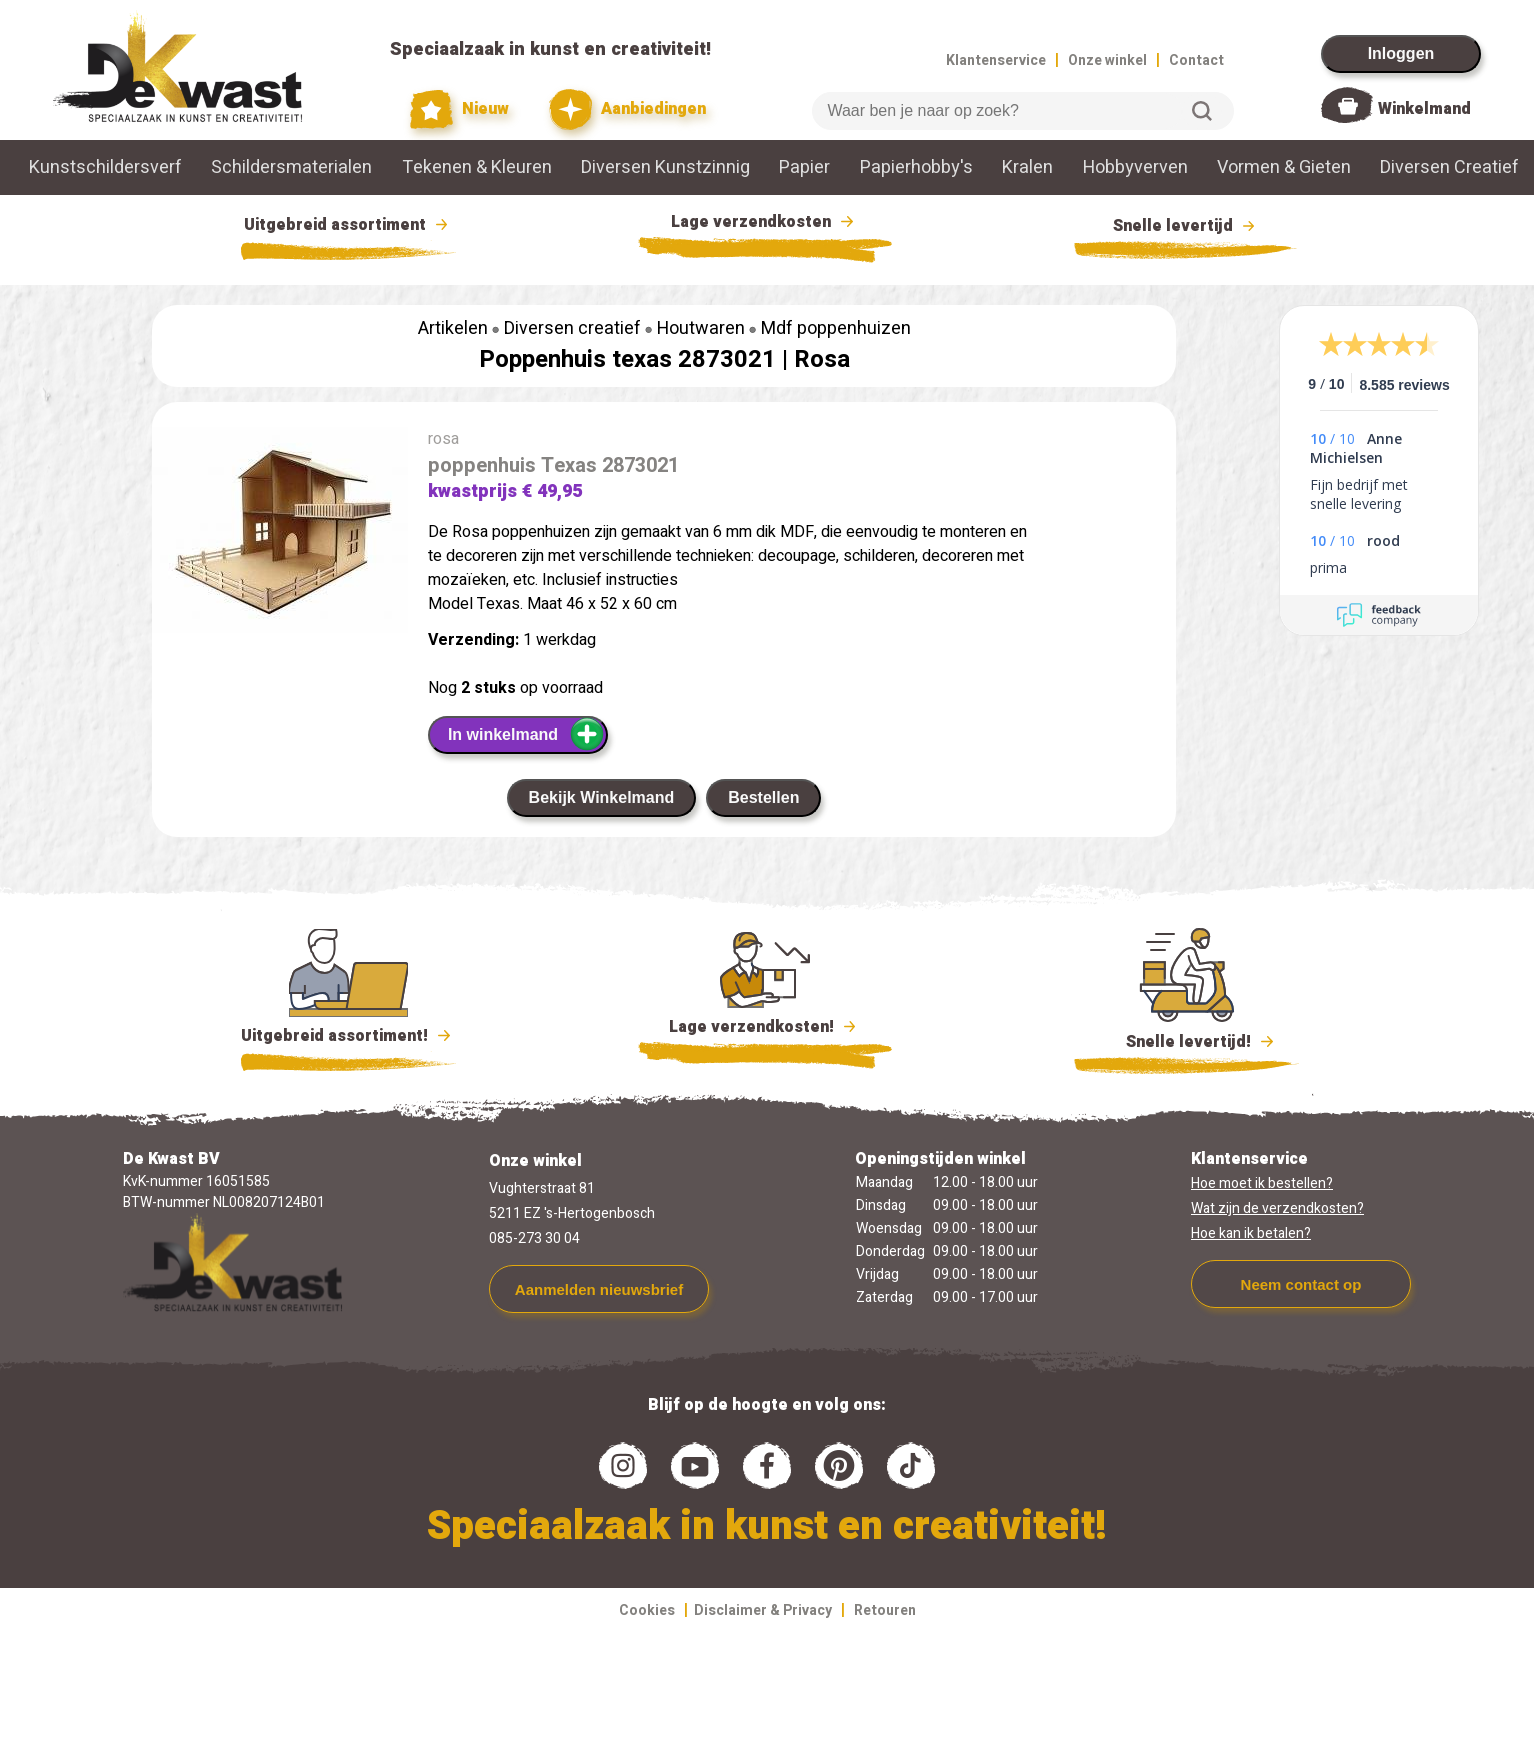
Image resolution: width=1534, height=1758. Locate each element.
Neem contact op (1301, 1284)
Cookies (647, 1610)
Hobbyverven (1135, 167)
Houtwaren (701, 328)
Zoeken (1202, 111)
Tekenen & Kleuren (477, 167)
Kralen (1027, 167)
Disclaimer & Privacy (763, 1610)
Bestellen (763, 797)
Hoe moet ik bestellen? (1262, 1183)
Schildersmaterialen (291, 167)
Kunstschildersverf (105, 167)
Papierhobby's (916, 167)
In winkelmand (526, 734)
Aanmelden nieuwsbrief (599, 1289)
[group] (280, 534)
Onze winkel (1107, 60)
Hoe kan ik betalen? (1251, 1233)
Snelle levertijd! (1186, 1040)
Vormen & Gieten (1284, 167)
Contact (1196, 60)
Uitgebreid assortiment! (348, 1036)
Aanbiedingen (627, 109)
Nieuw (460, 109)
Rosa (822, 359)
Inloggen (1401, 53)
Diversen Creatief (1449, 167)
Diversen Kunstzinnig (665, 167)
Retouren (885, 1610)
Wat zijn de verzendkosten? (1277, 1208)
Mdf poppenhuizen (836, 328)
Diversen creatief (572, 328)
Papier (804, 167)
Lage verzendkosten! (765, 1030)
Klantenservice (996, 60)
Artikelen (453, 328)
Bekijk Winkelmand (602, 797)
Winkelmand (1424, 109)
